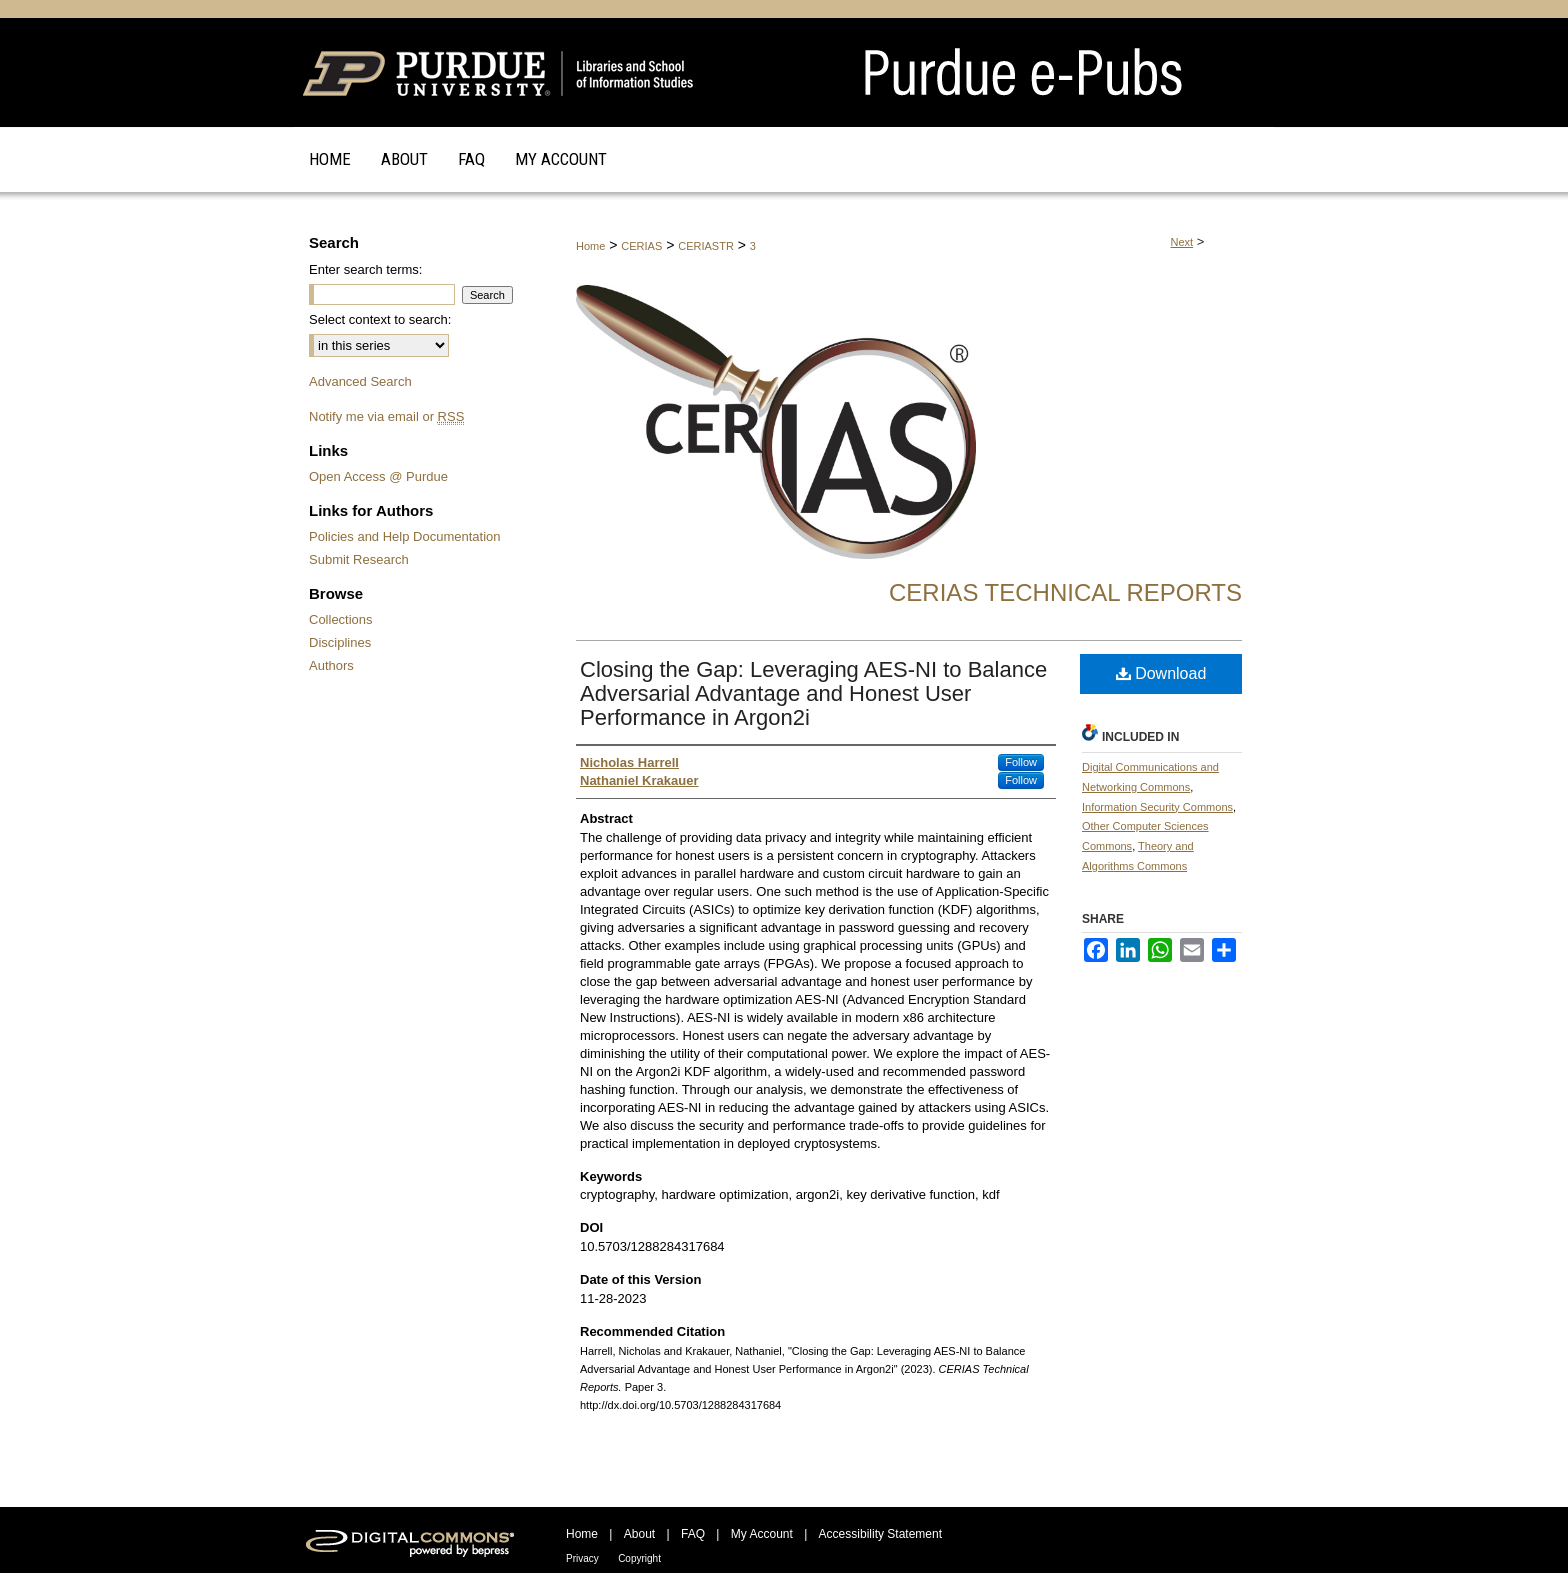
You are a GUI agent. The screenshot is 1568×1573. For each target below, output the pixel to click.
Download (1161, 673)
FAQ (693, 1534)
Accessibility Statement (880, 1534)
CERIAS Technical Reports (1065, 592)
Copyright (639, 1558)
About (639, 1534)
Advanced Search (360, 381)
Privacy (582, 1558)
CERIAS (641, 246)
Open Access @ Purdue (378, 476)
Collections (341, 619)
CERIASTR (706, 246)
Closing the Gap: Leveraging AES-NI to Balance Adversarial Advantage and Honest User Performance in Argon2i (813, 693)
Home (590, 246)
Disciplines (340, 642)
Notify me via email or (386, 416)
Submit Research (359, 559)
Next (1182, 242)
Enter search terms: (365, 269)
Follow (1021, 762)
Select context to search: (380, 319)
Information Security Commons (1157, 807)
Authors (331, 665)
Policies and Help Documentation (405, 536)
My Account (762, 1534)
